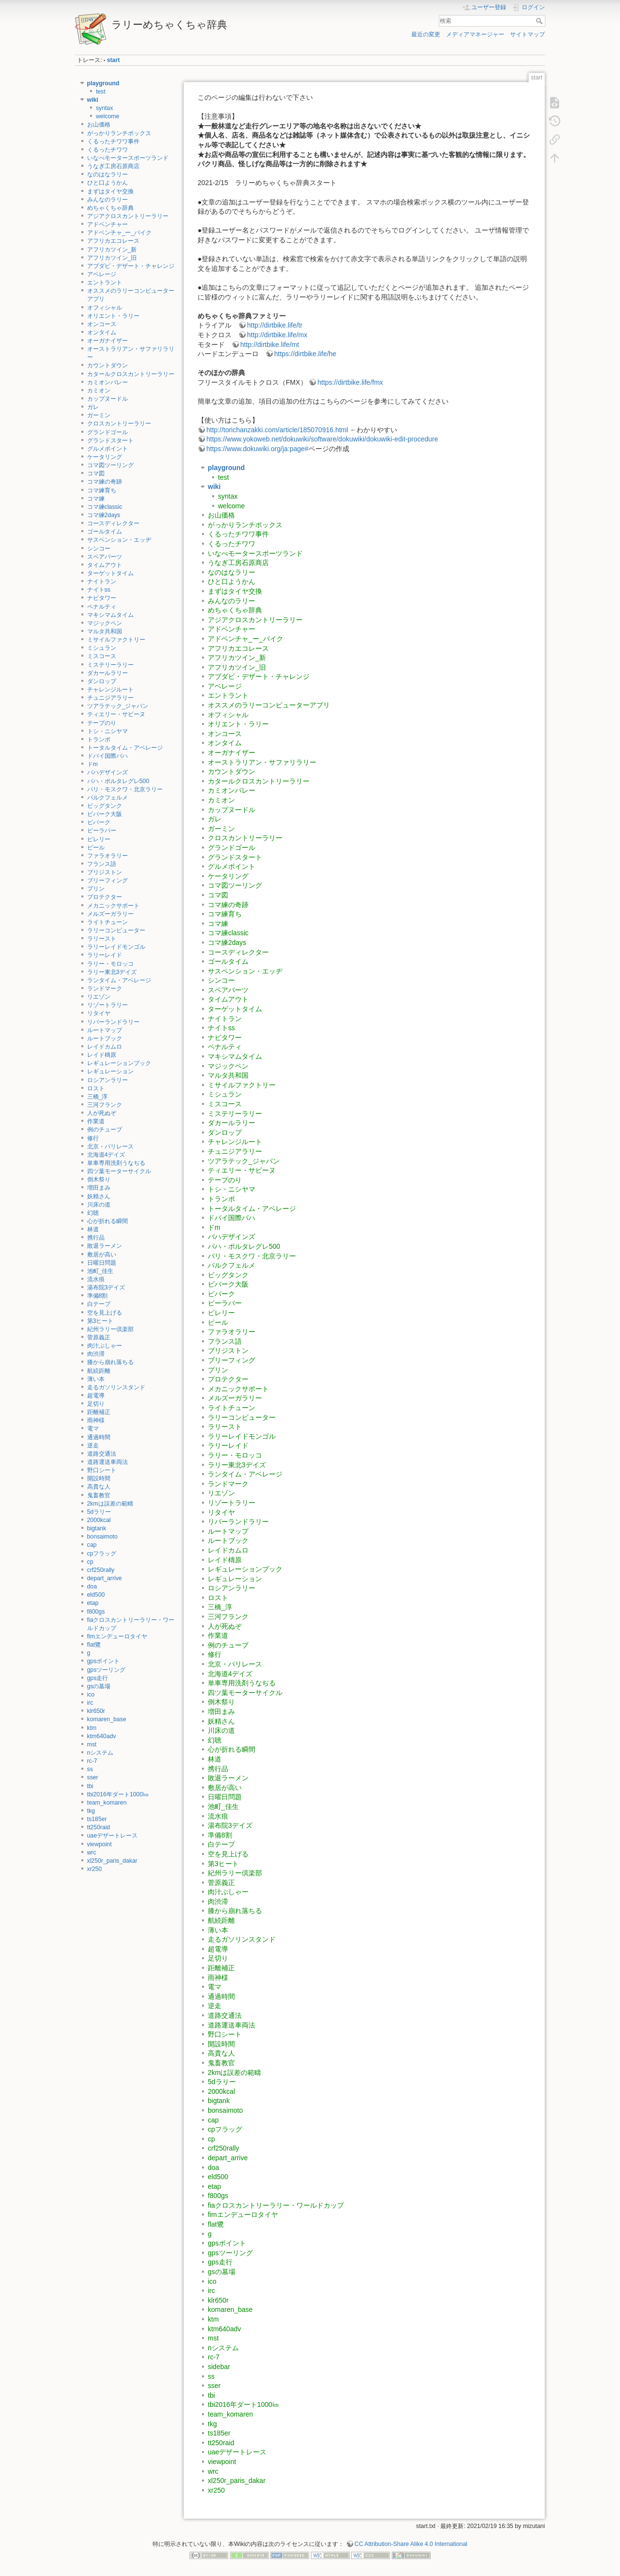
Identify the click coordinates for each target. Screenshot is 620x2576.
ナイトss (98, 589)
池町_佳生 (100, 1271)
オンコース (101, 324)
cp (90, 1561)
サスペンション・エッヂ (119, 539)
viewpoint (99, 1844)
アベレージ (101, 274)
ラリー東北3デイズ (112, 972)
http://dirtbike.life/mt (269, 344)
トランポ (98, 739)
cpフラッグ (102, 1553)
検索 (540, 20)
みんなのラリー (107, 199)
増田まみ (98, 1187)
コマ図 (96, 473)
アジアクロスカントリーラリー (128, 216)
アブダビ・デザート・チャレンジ (130, 266)
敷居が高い (101, 1254)
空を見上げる (104, 1312)
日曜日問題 (101, 1262)
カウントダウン (107, 365)
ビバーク (98, 822)
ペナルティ (101, 606)
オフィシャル (104, 307)
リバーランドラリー (113, 1022)
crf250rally (101, 1570)
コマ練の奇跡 (104, 481)
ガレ (93, 407)
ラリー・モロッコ (110, 963)
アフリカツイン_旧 (112, 257)
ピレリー (98, 839)
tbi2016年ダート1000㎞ (118, 1794)
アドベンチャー (107, 224)
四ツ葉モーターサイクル (119, 1171)
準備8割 (97, 1295)
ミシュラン (101, 647)
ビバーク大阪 (104, 814)
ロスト (96, 1088)
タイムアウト (104, 565)
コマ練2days (104, 515)
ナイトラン (101, 581)
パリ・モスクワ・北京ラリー (125, 789)
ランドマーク (104, 988)
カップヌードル (107, 398)
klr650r (96, 1711)
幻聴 (93, 1212)
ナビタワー (101, 598)
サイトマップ (527, 34)
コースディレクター (113, 523)
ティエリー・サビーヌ (116, 714)
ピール (96, 847)
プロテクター (104, 897)
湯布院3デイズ (106, 1287)
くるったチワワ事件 (113, 141)
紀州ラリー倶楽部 (110, 1329)
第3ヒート (100, 1321)
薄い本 (96, 1379)
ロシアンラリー (107, 1080)
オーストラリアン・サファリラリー (262, 762)
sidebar (219, 2367)
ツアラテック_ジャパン (118, 706)
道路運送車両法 (107, 1462)
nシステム (100, 1752)
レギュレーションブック (119, 1063)
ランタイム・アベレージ (119, 980)
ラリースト (101, 938)
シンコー (98, 548)
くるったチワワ (107, 149)
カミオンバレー (107, 382)
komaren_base (106, 1719)
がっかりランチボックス (119, 133)
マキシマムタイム (110, 615)
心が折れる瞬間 (107, 1221)
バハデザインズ (107, 772)
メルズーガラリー (110, 914)
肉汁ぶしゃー (104, 1345)
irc (90, 1702)
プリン (96, 888)
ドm (92, 764)
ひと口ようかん (107, 182)
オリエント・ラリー (113, 316)
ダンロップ (101, 681)
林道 (93, 1229)
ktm (92, 1728)
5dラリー (99, 1511)
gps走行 (97, 1678)
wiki (92, 99)
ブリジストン (104, 872)
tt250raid (98, 1827)
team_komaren (107, 1802)
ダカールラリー (107, 673)
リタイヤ (98, 1013)
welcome (107, 116)
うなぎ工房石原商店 (113, 166)
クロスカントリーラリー (119, 423)
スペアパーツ (104, 556)
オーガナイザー (107, 340)
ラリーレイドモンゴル (116, 946)
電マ (93, 1428)
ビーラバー (101, 830)
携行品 (96, 1237)
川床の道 (98, 1204)
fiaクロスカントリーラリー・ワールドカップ (276, 2205)
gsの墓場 (99, 1686)
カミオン (98, 390)
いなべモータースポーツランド (128, 158)
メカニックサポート (113, 905)
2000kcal (99, 1520)
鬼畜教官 (98, 1495)
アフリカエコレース (113, 240)
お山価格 (98, 124)
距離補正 (98, 1412)
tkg (91, 1810)
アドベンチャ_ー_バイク (119, 232)
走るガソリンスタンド (116, 1387)
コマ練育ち (101, 490)
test (101, 91)
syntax (104, 108)
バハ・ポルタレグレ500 (118, 781)
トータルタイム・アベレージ (125, 747)
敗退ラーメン (104, 1245)
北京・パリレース (110, 1146)
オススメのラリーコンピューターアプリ (269, 705)
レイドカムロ (104, 1046)
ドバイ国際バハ (107, 756)
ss (90, 1769)
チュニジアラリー (110, 697)
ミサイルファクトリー (116, 639)
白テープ (98, 1304)
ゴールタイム (104, 531)
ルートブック (104, 1038)
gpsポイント (103, 1661)
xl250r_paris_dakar (112, 1860)
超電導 (96, 1395)
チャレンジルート (110, 689)
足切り (96, 1403)
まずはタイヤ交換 (110, 191)
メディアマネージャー (475, 34)
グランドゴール (107, 432)
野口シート (101, 1470)
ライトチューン (107, 922)
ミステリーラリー (110, 664)
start (113, 60)
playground (103, 83)
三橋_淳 (97, 1096)
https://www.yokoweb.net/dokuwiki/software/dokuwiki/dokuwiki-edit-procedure (322, 439)
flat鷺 (94, 1644)
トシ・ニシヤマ (107, 731)
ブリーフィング (107, 880)
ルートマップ (104, 1030)
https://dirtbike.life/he (305, 354)
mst (92, 1744)
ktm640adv (101, 1736)
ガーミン (98, 415)
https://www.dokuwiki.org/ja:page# (257, 449)
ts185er (97, 1819)
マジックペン (104, 623)
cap (92, 1544)
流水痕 (96, 1279)
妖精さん (98, 1196)
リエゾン (98, 996)
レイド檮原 (101, 1055)
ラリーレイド (104, 955)
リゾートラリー (107, 1005)
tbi (90, 1786)
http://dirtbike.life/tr (274, 325)
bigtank (97, 1528)
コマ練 (96, 498)
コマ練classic (105, 506)
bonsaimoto (102, 1536)
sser (92, 1777)
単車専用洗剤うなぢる (116, 1163)
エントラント (104, 282)
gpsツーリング (106, 1669)
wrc (91, 1852)
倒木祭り (98, 1179)
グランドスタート (110, 440)
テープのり (101, 723)
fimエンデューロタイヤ (117, 1636)
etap (93, 1603)
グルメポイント (107, 448)
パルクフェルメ (107, 797)
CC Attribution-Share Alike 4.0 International (411, 2544)
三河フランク (104, 1104)
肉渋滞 (96, 1354)
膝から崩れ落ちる (110, 1362)
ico (91, 1694)
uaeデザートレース (112, 1835)
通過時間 (98, 1437)
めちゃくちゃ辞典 (110, 207)
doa (92, 1586)
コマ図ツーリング (110, 465)
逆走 (93, 1445)
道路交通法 (101, 1453)
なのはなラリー (107, 174)
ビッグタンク (104, 805)
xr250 (94, 1869)
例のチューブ (104, 1129)
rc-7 (92, 1761)
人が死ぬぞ (101, 1113)
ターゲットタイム (110, 573)
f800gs (96, 1611)
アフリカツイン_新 (112, 249)
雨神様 (96, 1420)
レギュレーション (110, 1071)
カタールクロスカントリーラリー (130, 374)
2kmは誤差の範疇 (110, 1503)
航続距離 (98, 1370)
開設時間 (98, 1478)
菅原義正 (98, 1337)
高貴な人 (98, 1486)
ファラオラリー (107, 855)
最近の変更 (425, 34)
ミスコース (101, 656)
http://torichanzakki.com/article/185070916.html (277, 430)
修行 (93, 1138)
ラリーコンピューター (116, 930)
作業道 (96, 1121)
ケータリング (104, 457)
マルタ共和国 (104, 631)
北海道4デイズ (106, 1154)
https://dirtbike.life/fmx (350, 382)
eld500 (96, 1594)
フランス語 (101, 864)
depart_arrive (104, 1578)
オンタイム (101, 332)
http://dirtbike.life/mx (277, 335)
